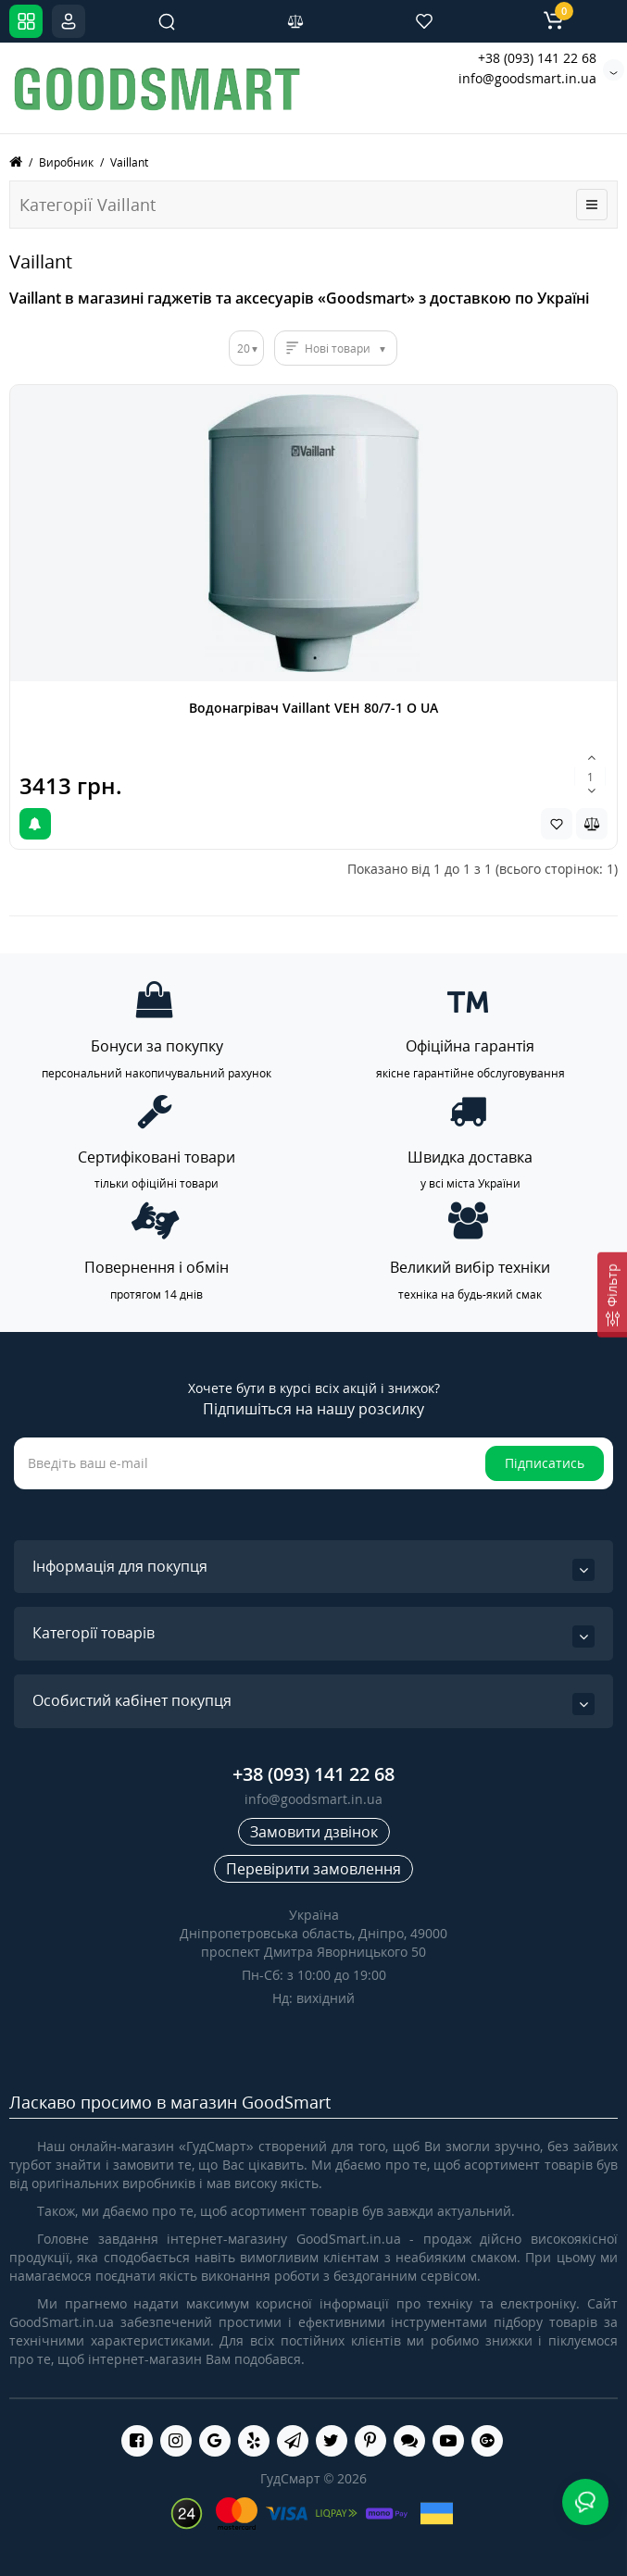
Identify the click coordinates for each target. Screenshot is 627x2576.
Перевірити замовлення (313, 1869)
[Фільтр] (612, 1294)
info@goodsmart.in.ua (527, 78)
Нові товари (337, 348)
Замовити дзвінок (314, 1832)
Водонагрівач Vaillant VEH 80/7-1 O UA (313, 707)
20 (243, 348)
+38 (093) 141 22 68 (537, 58)
